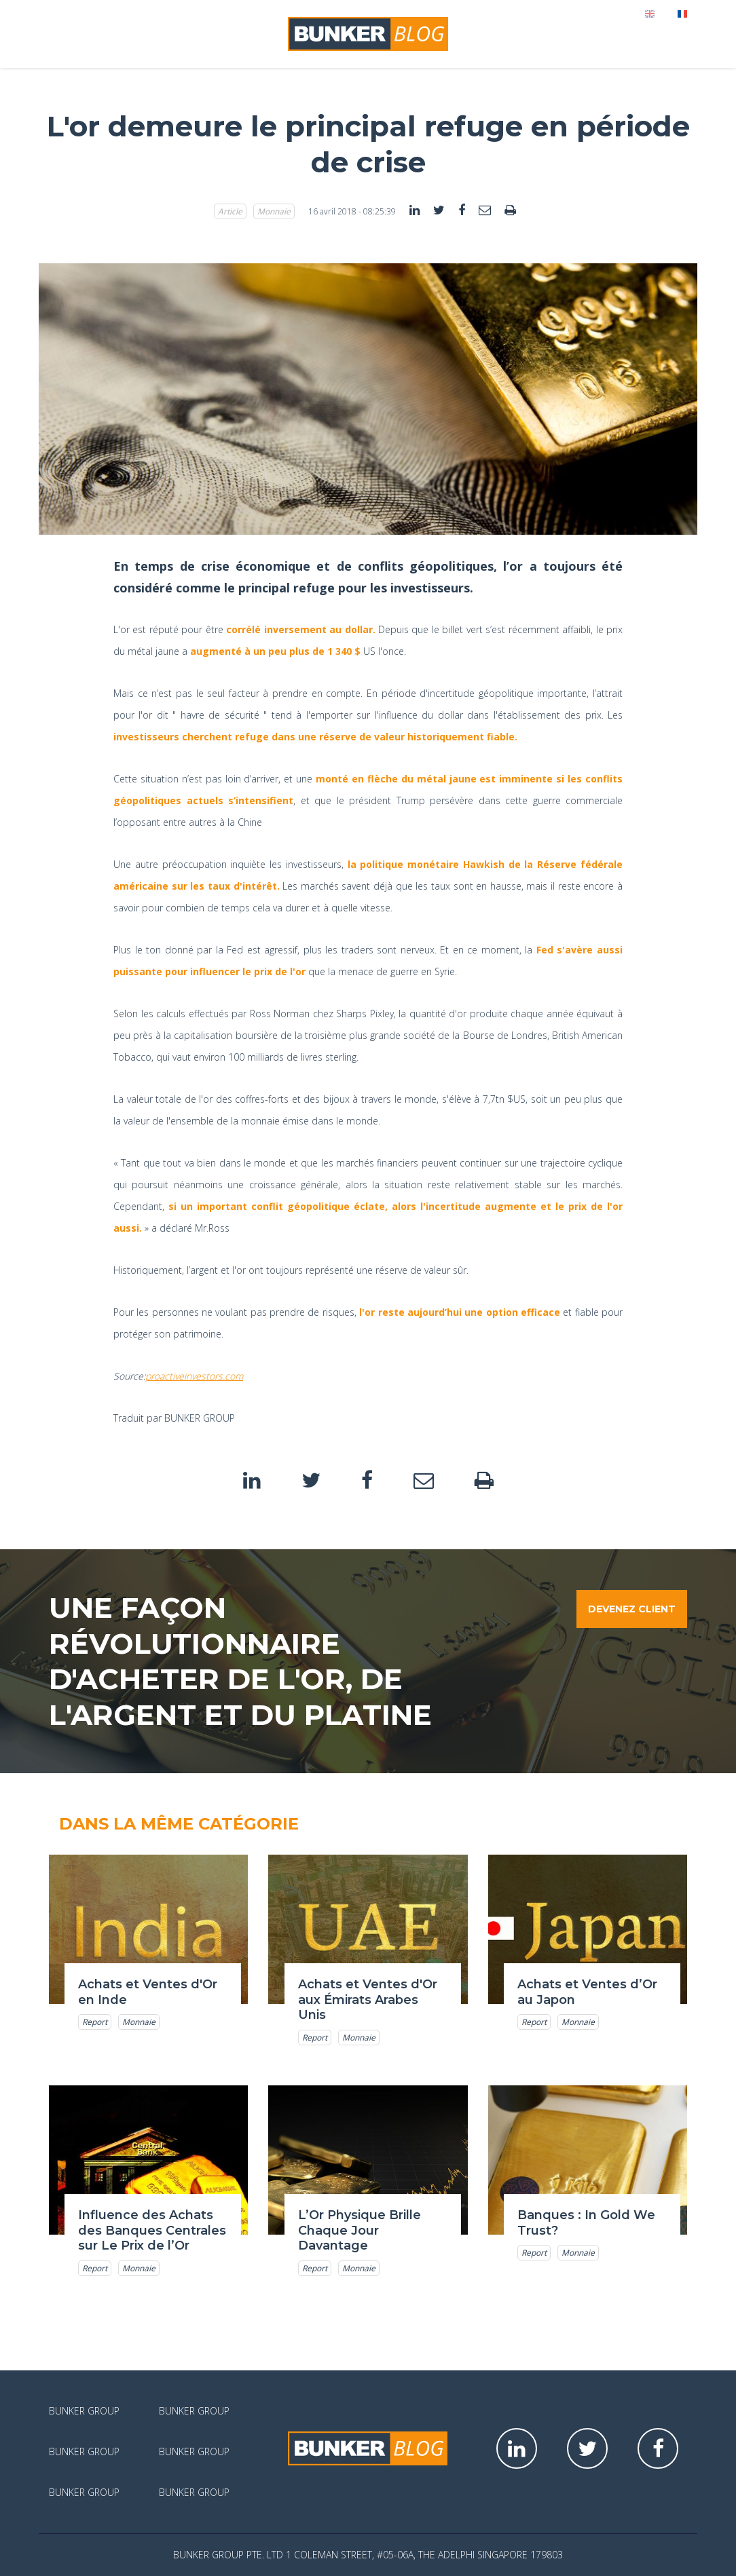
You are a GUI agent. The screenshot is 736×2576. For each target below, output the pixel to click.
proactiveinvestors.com (194, 1375)
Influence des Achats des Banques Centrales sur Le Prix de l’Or (152, 2230)
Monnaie (274, 211)
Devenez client (632, 1609)
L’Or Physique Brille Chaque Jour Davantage (359, 2230)
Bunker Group (84, 2410)
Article (230, 211)
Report (94, 2022)
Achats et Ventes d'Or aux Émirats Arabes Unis (367, 1999)
